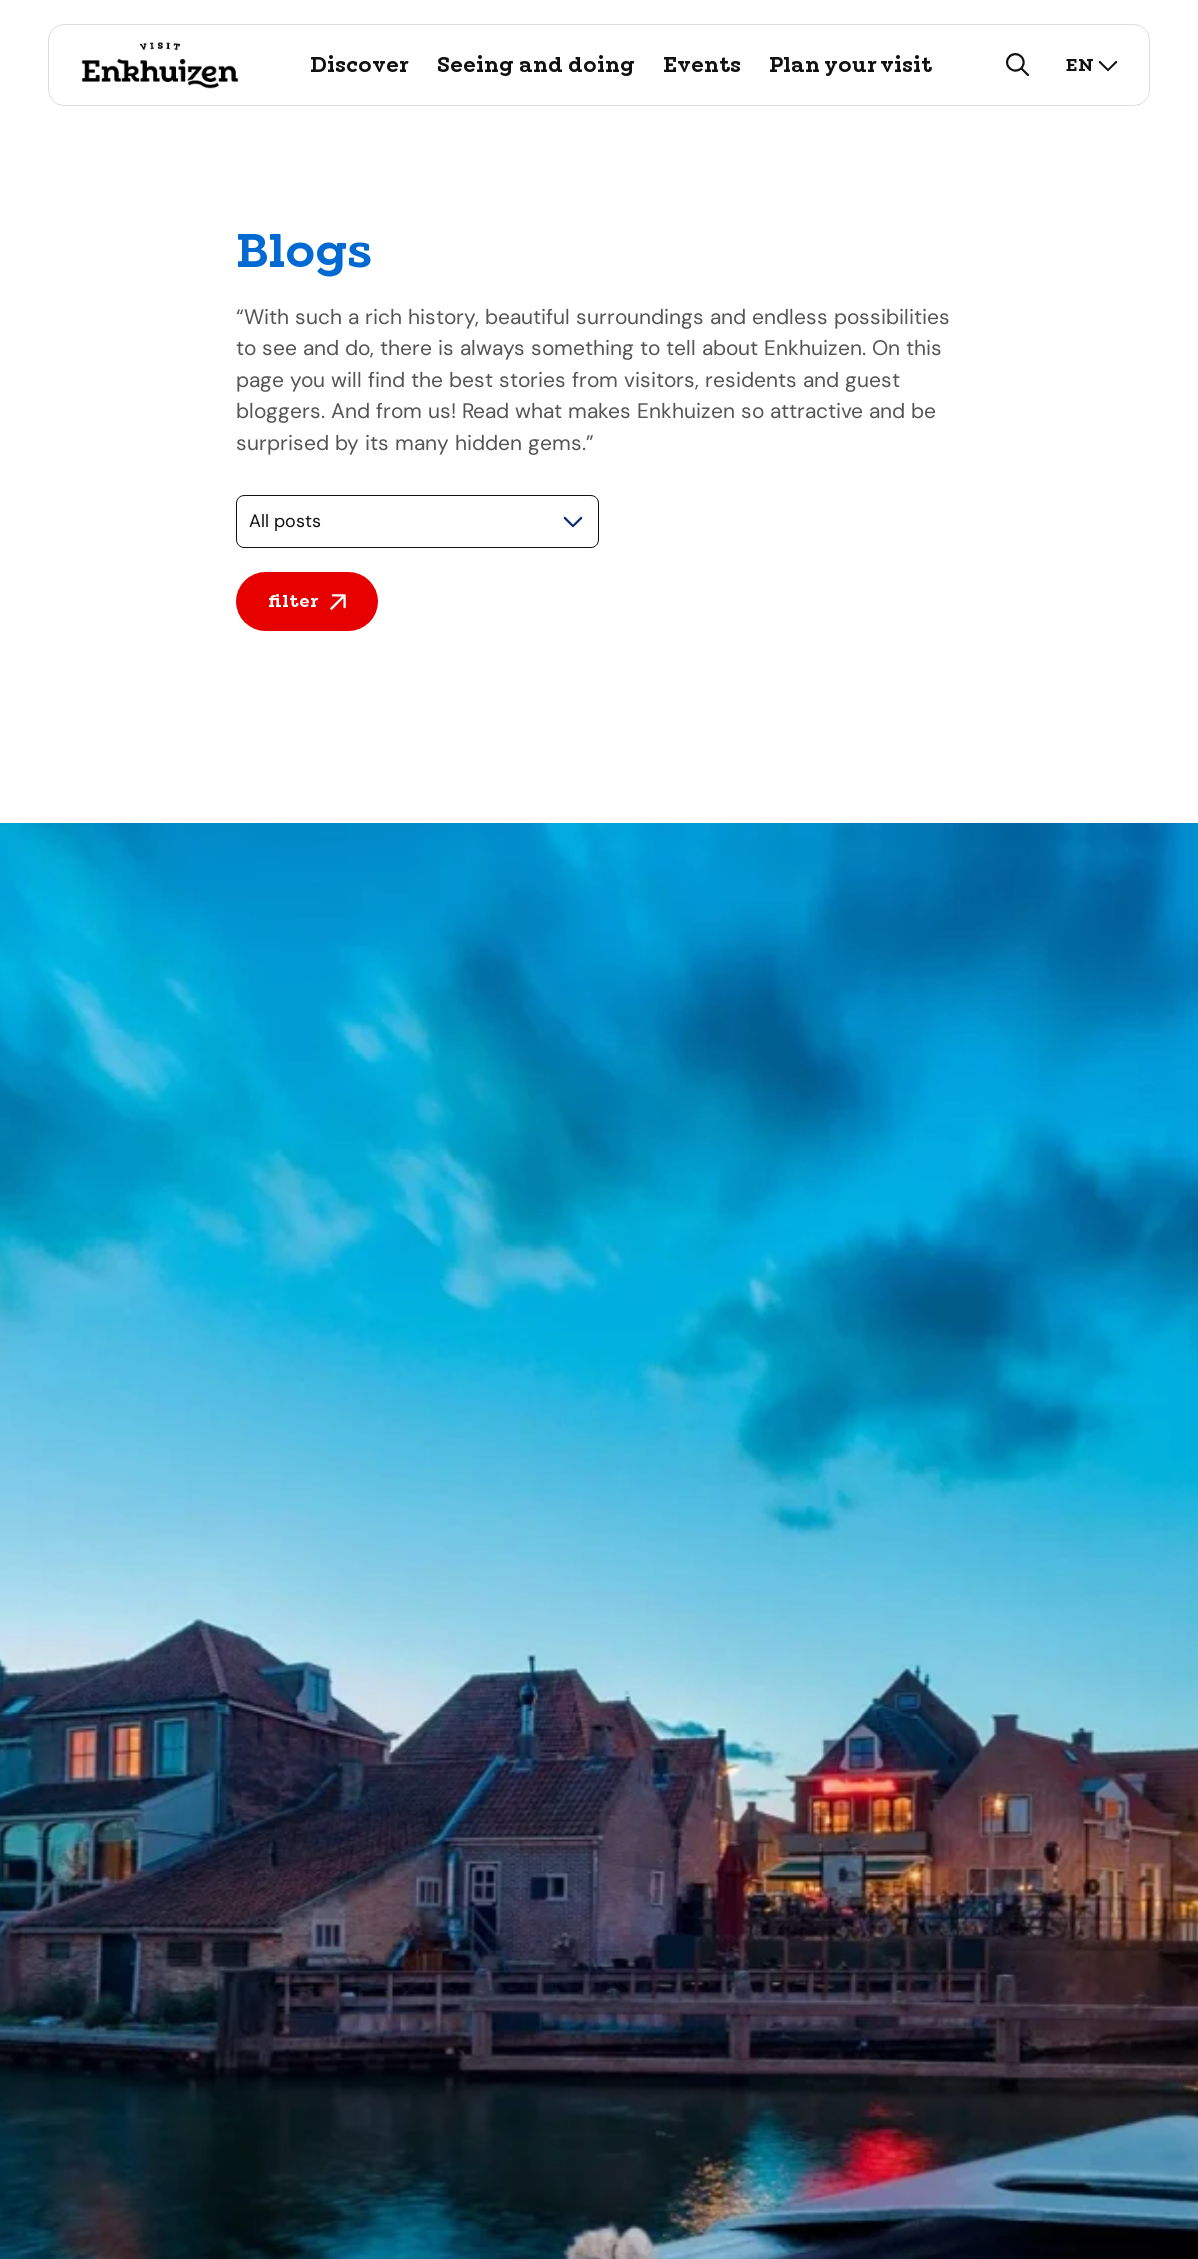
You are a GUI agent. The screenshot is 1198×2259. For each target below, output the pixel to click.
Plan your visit (850, 65)
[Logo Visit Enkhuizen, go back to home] (159, 65)
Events (702, 65)
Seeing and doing (536, 65)
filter (307, 600)
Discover (359, 65)
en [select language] (1092, 64)
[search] (1018, 65)
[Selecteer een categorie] (417, 521)
